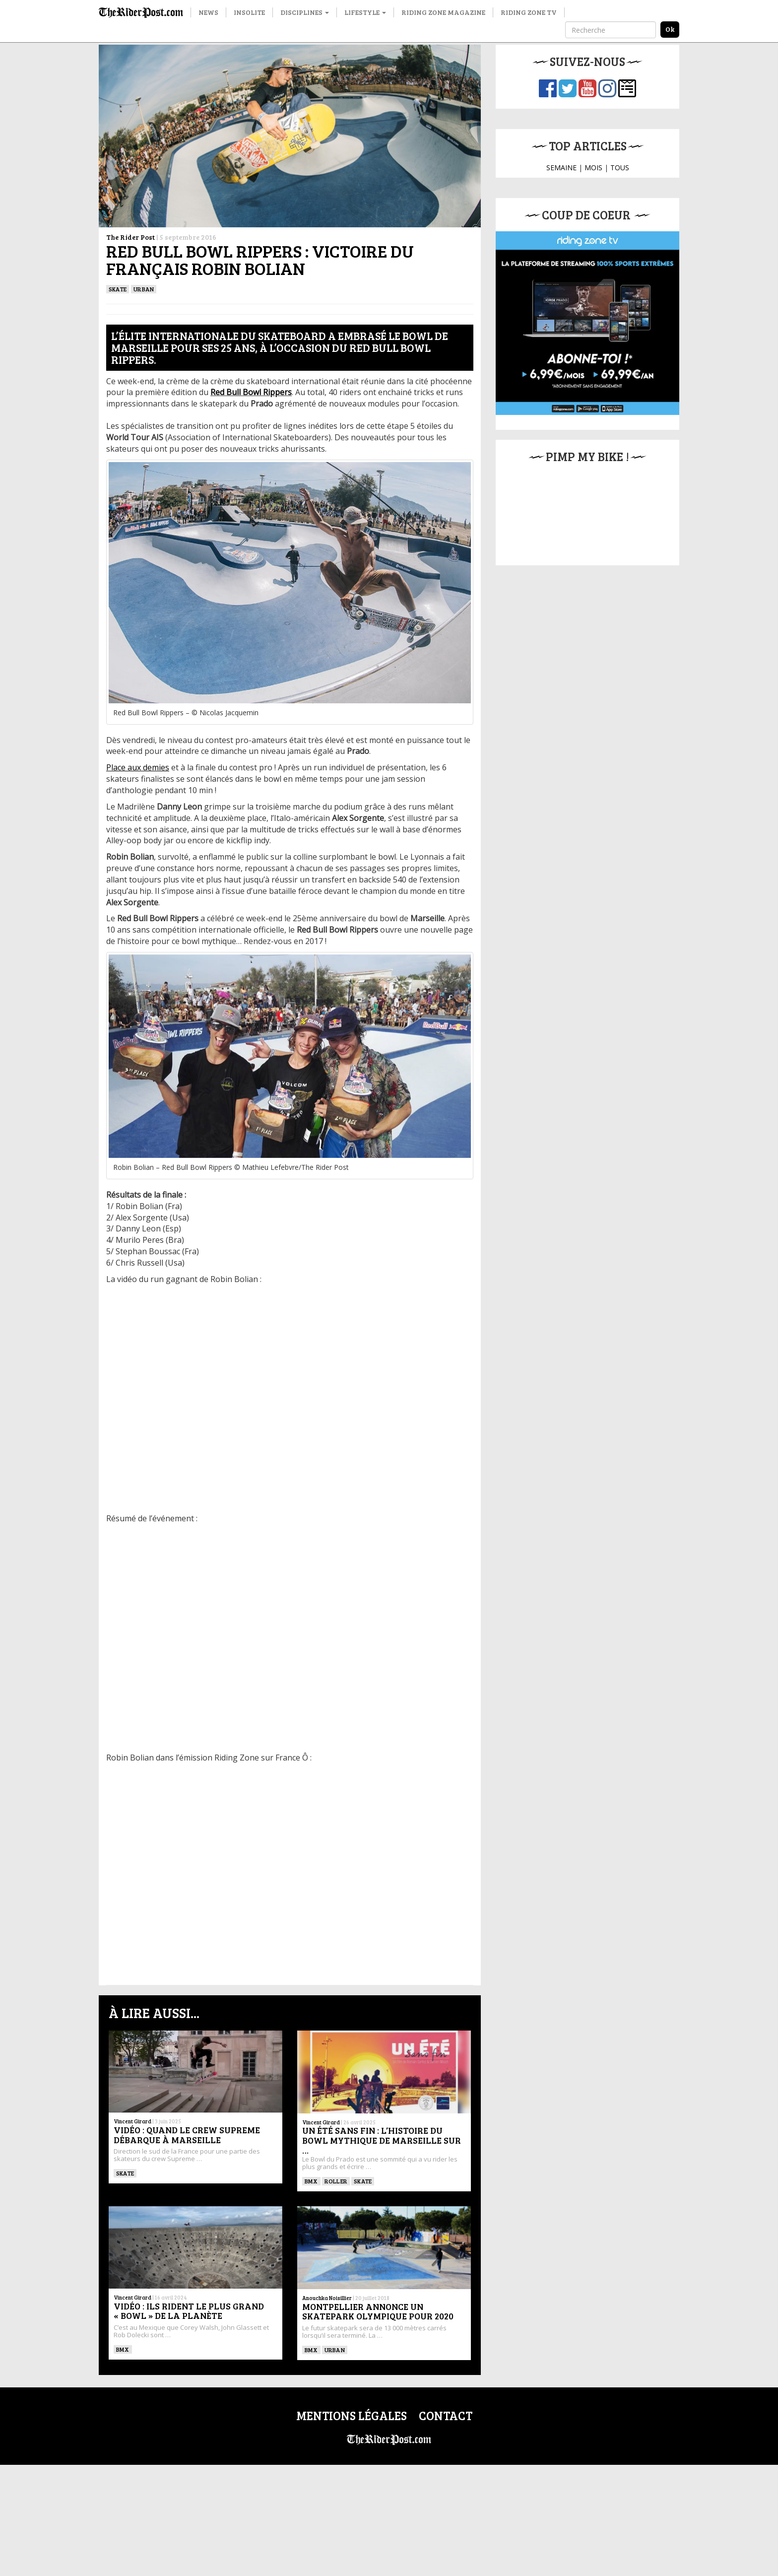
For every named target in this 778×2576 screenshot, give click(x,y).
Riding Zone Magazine (443, 12)
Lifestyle (365, 12)
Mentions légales (351, 2415)
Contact (445, 2415)
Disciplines (304, 12)
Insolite (249, 12)
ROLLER (335, 2181)
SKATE (118, 289)
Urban (143, 289)
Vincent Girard (132, 2121)
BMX (311, 2181)
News (208, 12)
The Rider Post (130, 237)
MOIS (593, 167)
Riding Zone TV (529, 12)
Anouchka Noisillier (327, 2298)
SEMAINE (561, 167)
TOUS (619, 167)
